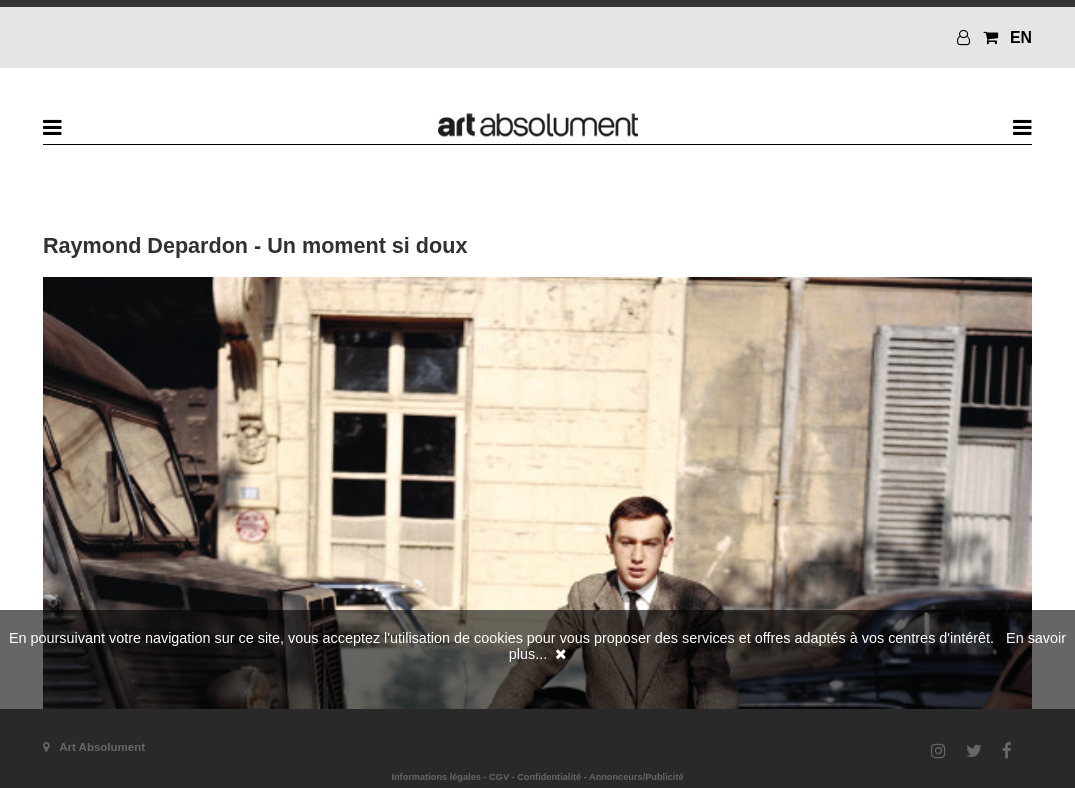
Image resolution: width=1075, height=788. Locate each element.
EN (1021, 37)
